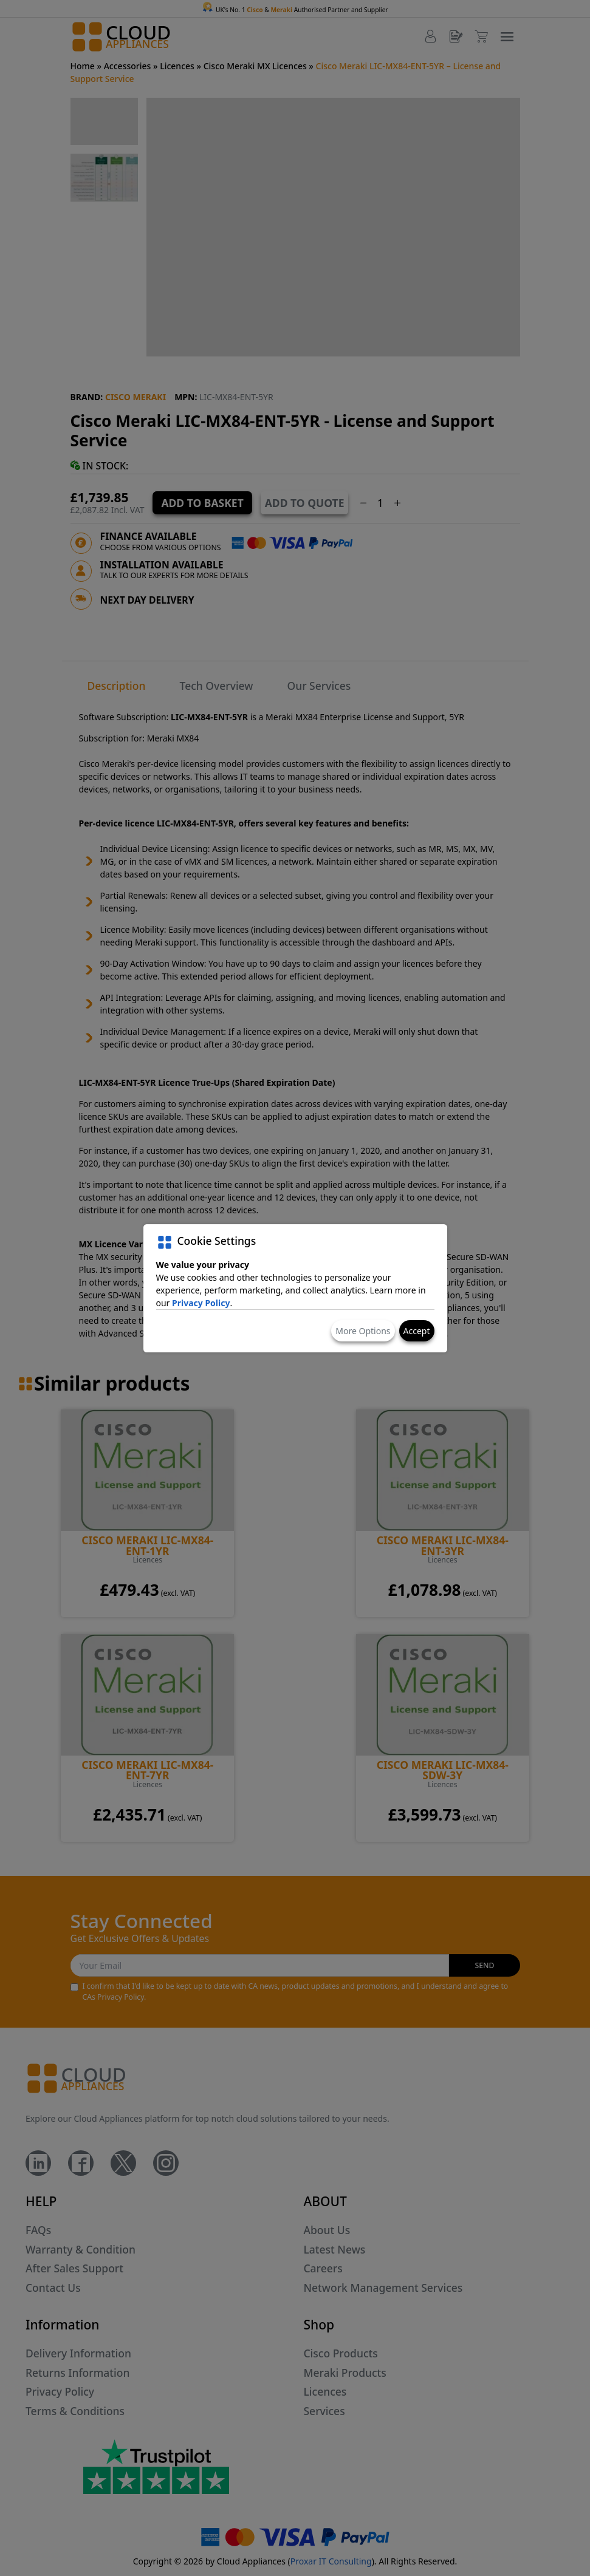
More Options (362, 1331)
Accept (416, 1331)
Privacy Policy (201, 1303)
